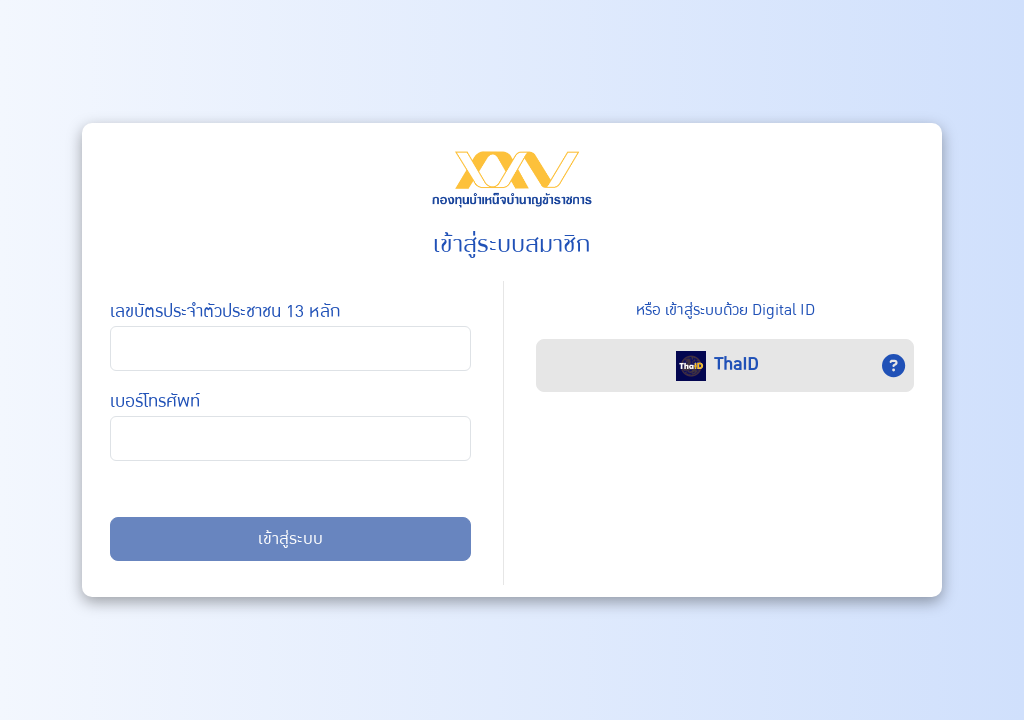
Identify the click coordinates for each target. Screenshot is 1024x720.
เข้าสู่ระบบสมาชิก (512, 244)
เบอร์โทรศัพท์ (155, 401)
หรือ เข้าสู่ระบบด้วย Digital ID (725, 310)
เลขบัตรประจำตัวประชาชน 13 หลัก (225, 311)
